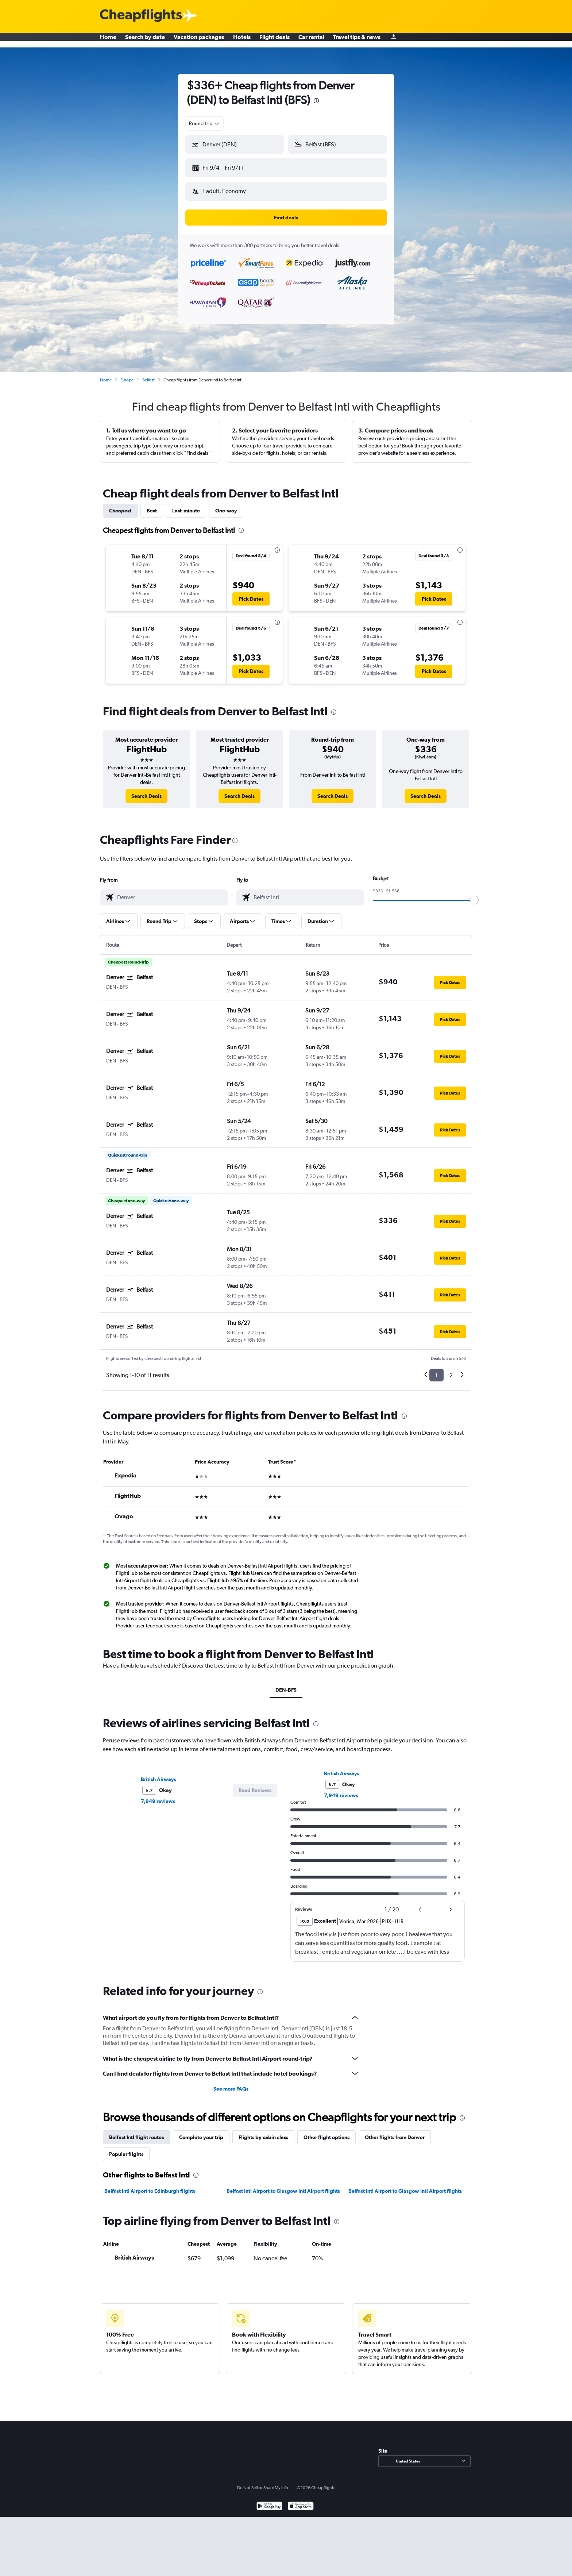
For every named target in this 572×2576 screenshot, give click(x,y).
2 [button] (451, 1369)
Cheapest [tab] (120, 505)
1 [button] (436, 1369)
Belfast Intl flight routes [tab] (136, 2131)
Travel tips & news (356, 40)
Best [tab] (152, 505)
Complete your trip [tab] (201, 2131)
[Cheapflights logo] (141, 15)
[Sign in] (394, 40)
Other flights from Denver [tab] (395, 2131)
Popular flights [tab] (126, 2148)
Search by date (145, 40)
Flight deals (274, 40)
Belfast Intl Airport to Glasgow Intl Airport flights (283, 2185)
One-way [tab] (226, 505)
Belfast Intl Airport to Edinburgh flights (149, 2185)
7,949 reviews (158, 1795)
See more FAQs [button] (230, 2083)
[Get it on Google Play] (269, 2501)
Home (108, 40)
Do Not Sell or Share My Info (262, 2481)
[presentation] (316, 100)
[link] (146, 790)
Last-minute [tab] (186, 505)
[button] (231, 166)
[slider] (474, 894)
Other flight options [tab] (326, 2131)
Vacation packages (199, 40)
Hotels (242, 40)
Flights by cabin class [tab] (263, 2131)
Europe (127, 374)
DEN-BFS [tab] (286, 1684)
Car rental (311, 40)
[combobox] (204, 123)
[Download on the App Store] (301, 2501)
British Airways (158, 1773)
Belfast (148, 374)
